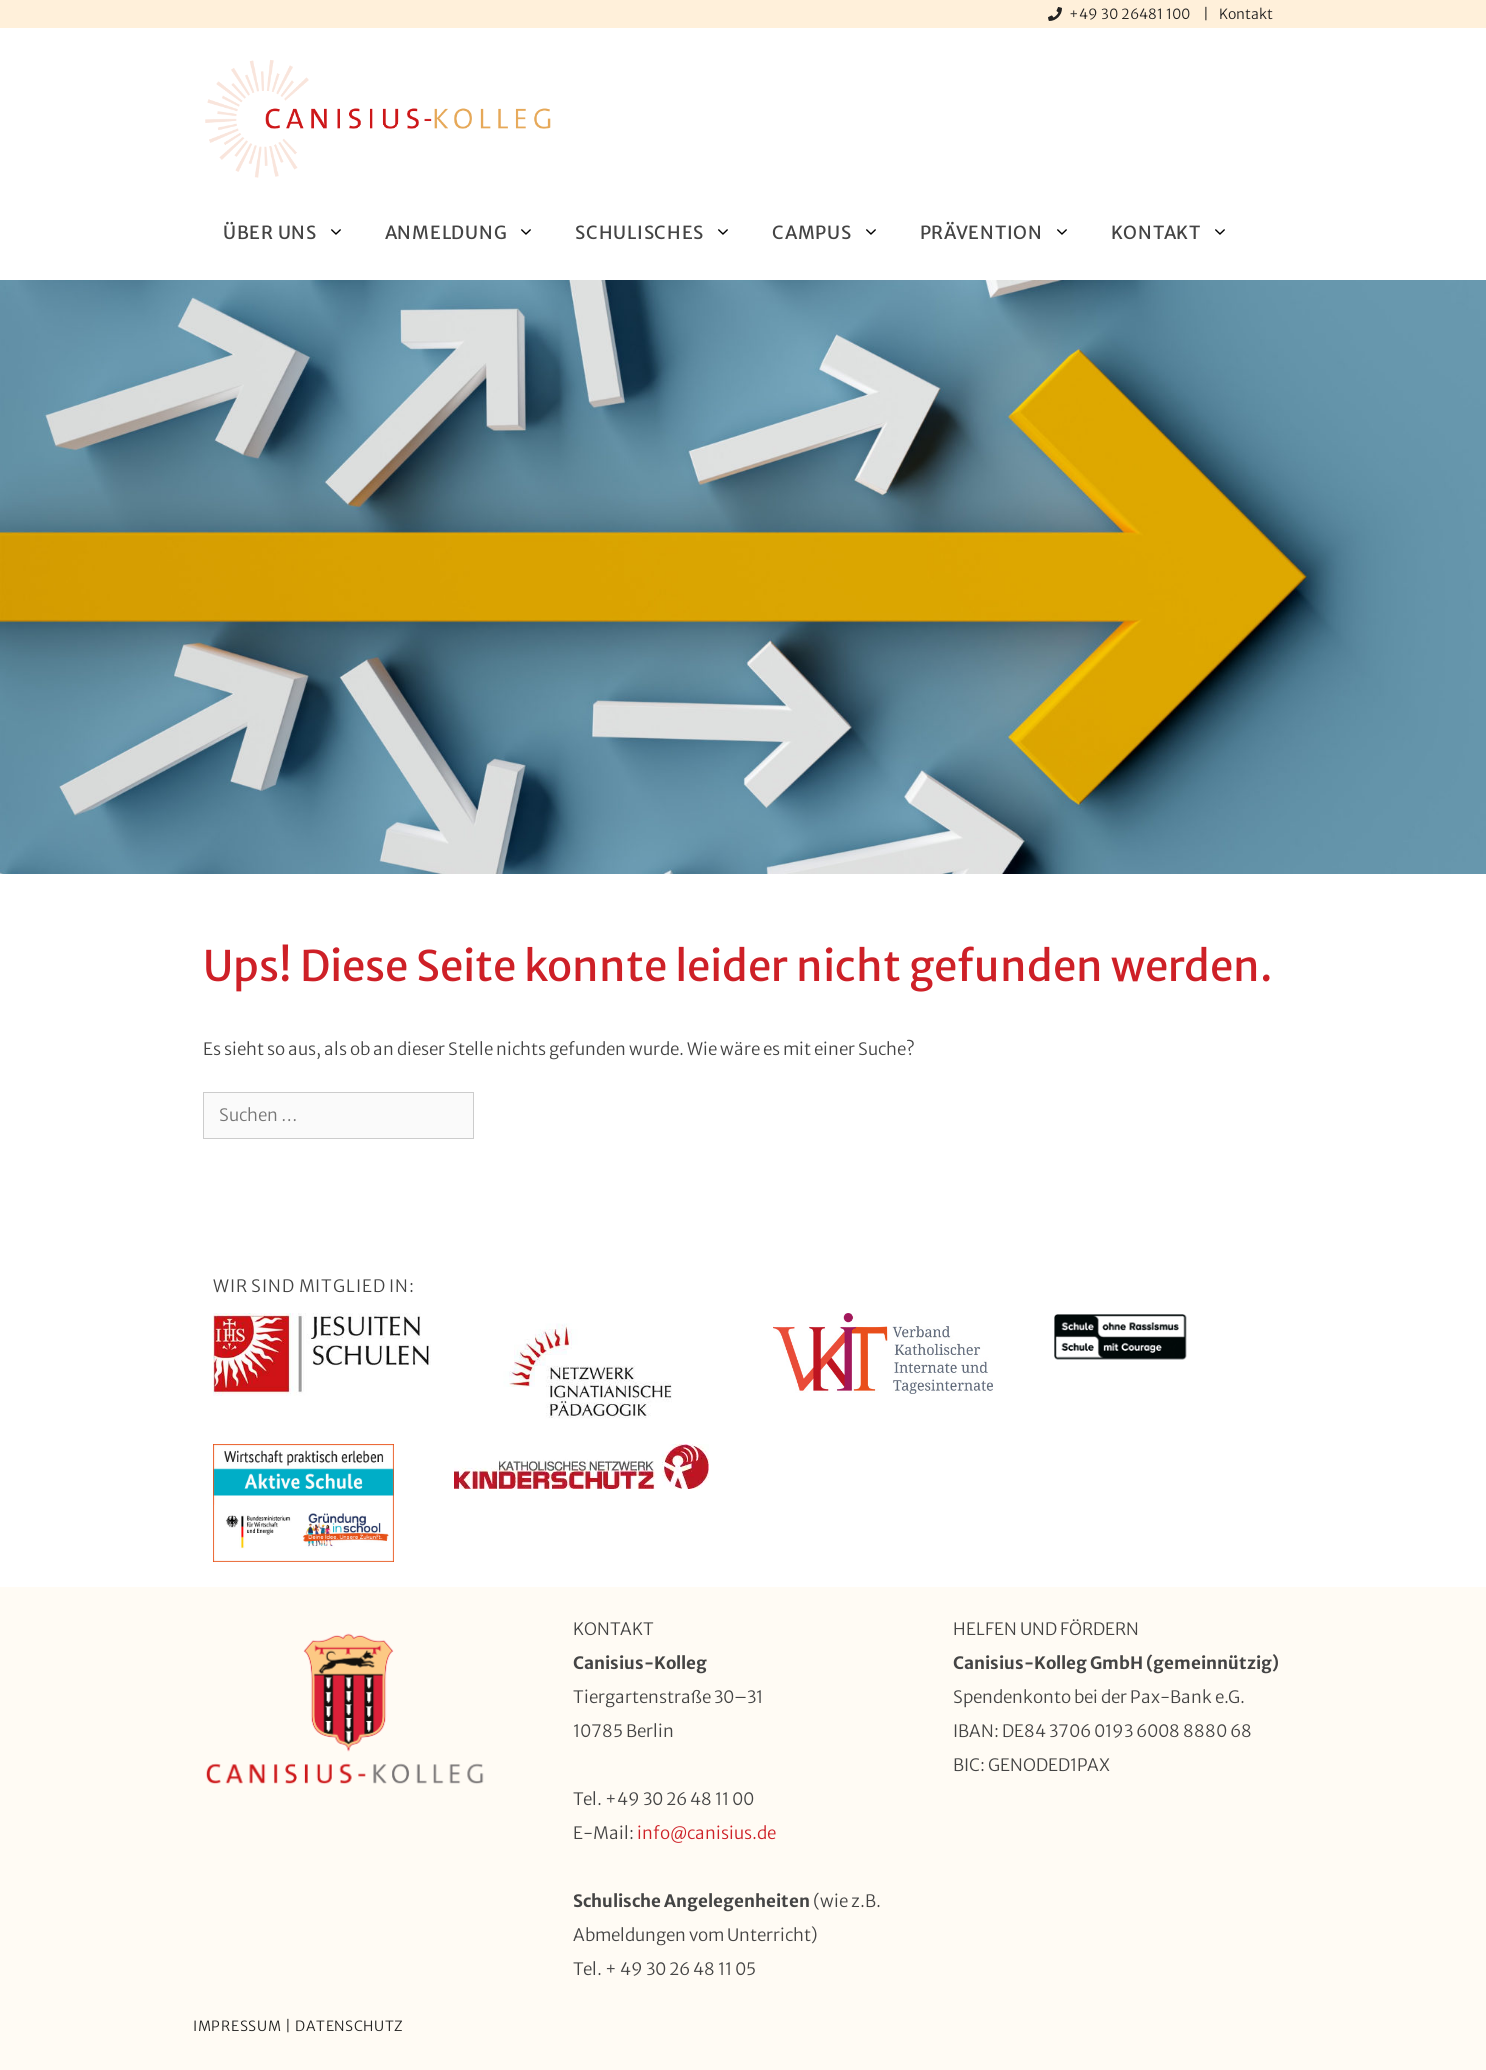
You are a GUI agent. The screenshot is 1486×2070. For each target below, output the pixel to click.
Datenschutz (349, 2026)
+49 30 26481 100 (1131, 14)
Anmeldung (470, 232)
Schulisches (663, 232)
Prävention (1005, 232)
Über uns (294, 232)
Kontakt (1246, 14)
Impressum (237, 2026)
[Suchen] (506, 1116)
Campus (835, 232)
